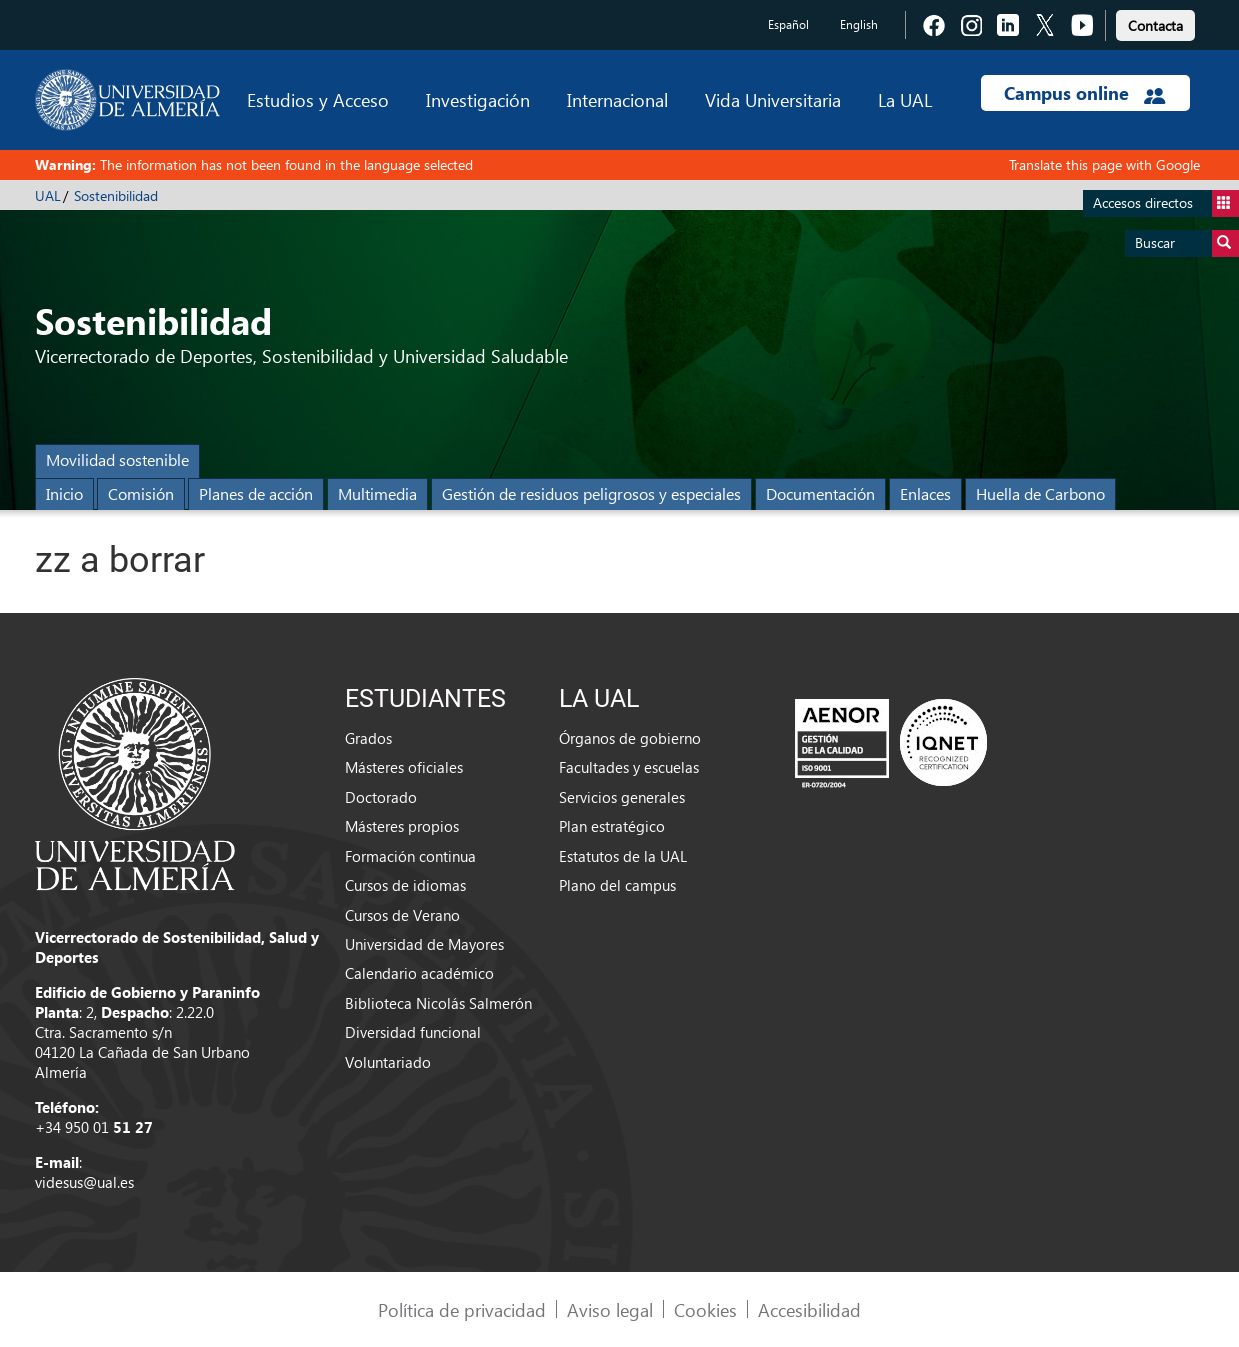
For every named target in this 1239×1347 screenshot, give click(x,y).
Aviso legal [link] (610, 1309)
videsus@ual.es (84, 1182)
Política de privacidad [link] (462, 1309)
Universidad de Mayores (424, 944)
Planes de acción (256, 493)
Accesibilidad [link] (809, 1309)
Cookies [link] (705, 1309)
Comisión (141, 493)
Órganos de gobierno (630, 738)
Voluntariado (388, 1062)
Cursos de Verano (402, 915)
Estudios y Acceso (318, 99)
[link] (1155, 22)
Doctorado (381, 797)
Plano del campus (617, 885)
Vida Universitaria (773, 99)
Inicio (64, 493)
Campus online (1084, 93)
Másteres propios (402, 826)
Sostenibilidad (116, 195)
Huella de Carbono (1040, 493)
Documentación (820, 493)
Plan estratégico (612, 826)
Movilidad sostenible (117, 459)
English (859, 24)
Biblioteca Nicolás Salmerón (438, 1003)
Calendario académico (419, 973)
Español (788, 24)
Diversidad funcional (413, 1032)
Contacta (1155, 25)
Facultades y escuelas (629, 767)
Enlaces (925, 493)
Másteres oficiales (404, 767)
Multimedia (377, 493)
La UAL (905, 99)
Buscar (1187, 243)
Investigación (478, 99)
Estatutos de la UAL (623, 856)
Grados (368, 738)
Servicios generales (622, 797)
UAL (48, 195)
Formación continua (410, 856)
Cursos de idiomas (405, 885)
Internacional (617, 99)
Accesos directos (1166, 203)
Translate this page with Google (1104, 164)
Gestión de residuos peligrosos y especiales (591, 493)
